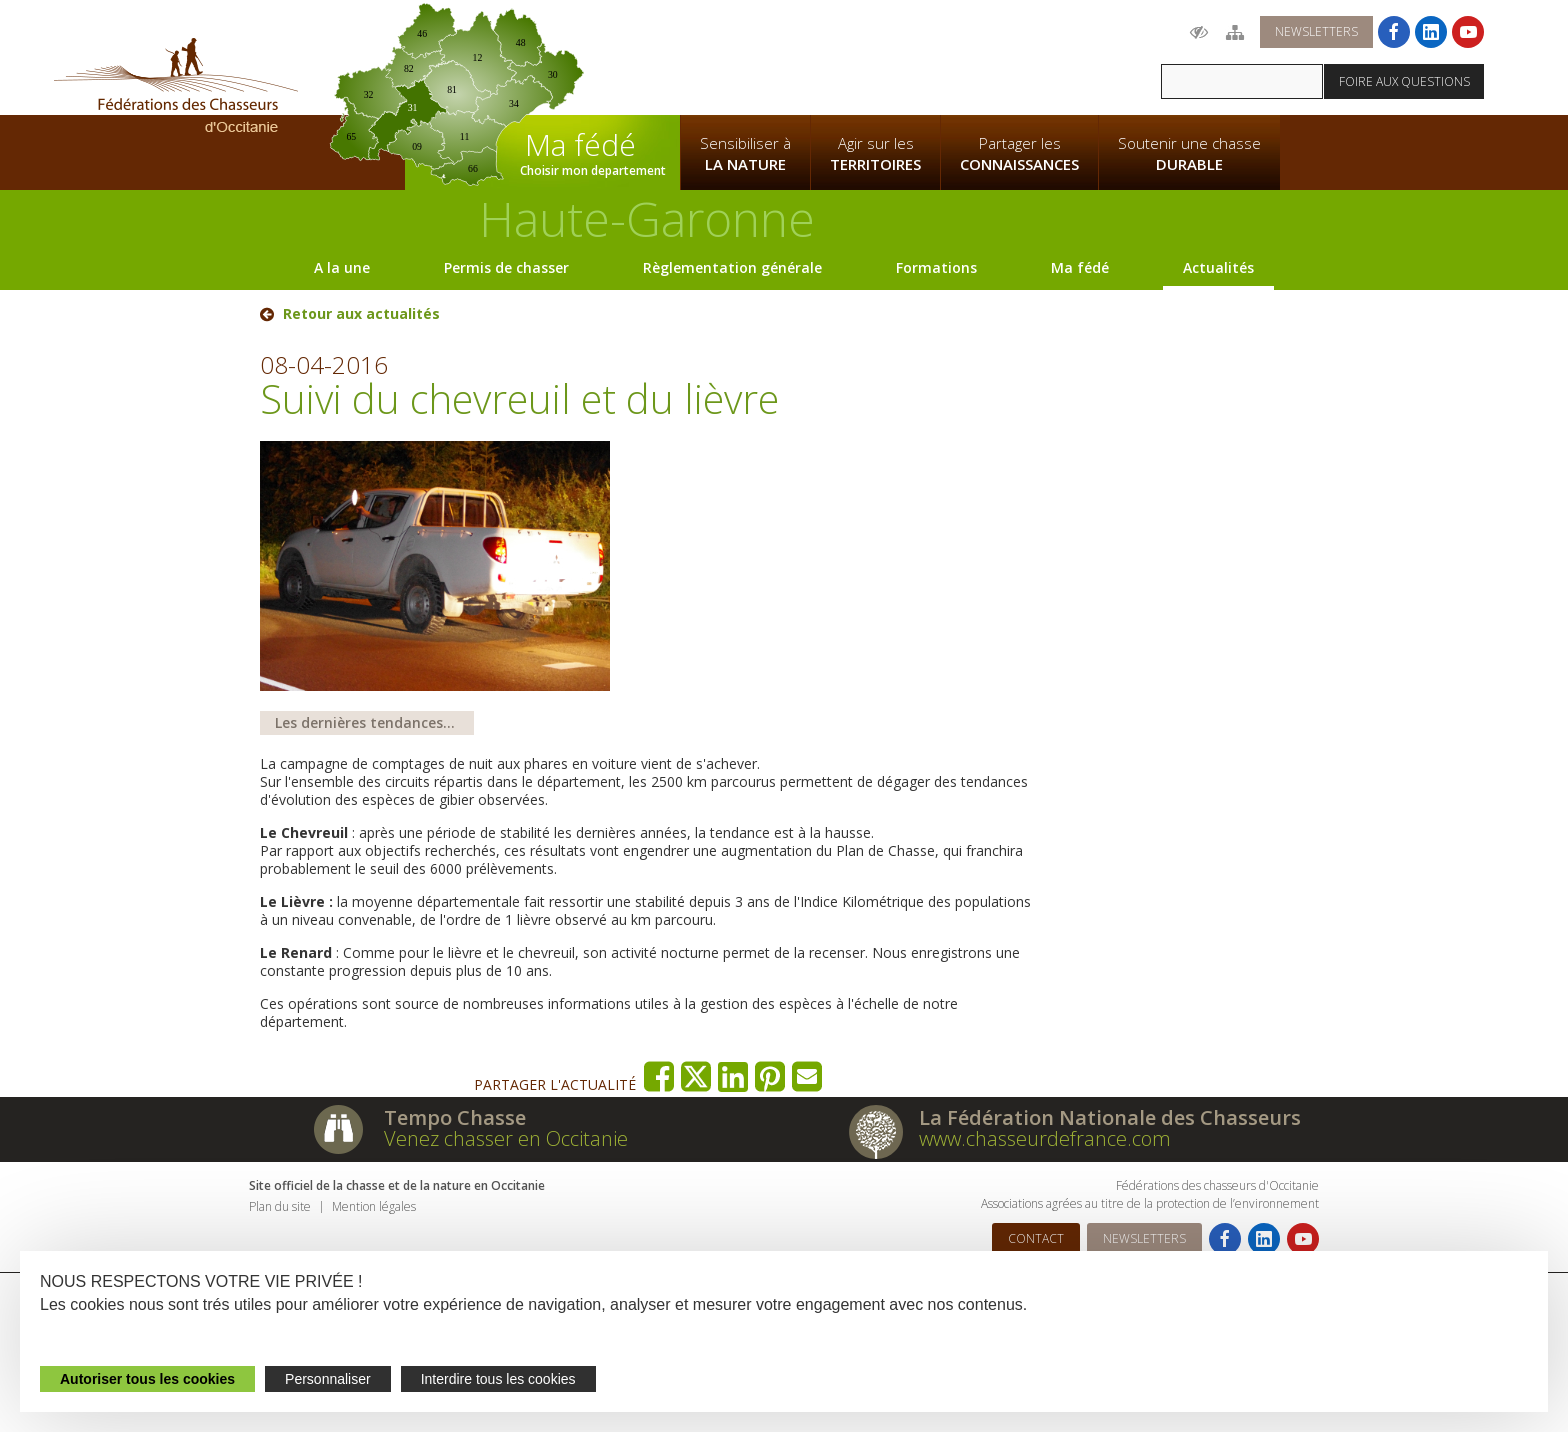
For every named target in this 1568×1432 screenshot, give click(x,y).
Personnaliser (328, 1379)
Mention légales (374, 1206)
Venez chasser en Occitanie (506, 1138)
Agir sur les (875, 154)
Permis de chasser (506, 267)
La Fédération (745, 56)
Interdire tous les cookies (498, 1379)
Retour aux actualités (361, 314)
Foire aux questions (1404, 81)
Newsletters (1316, 31)
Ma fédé (1080, 267)
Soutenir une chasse (1189, 154)
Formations (936, 267)
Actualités (1218, 267)
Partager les (1019, 154)
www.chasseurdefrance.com (1045, 1138)
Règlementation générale (732, 267)
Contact (1036, 1238)
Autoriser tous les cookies (147, 1379)
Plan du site (280, 1206)
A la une (342, 267)
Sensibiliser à (745, 154)
